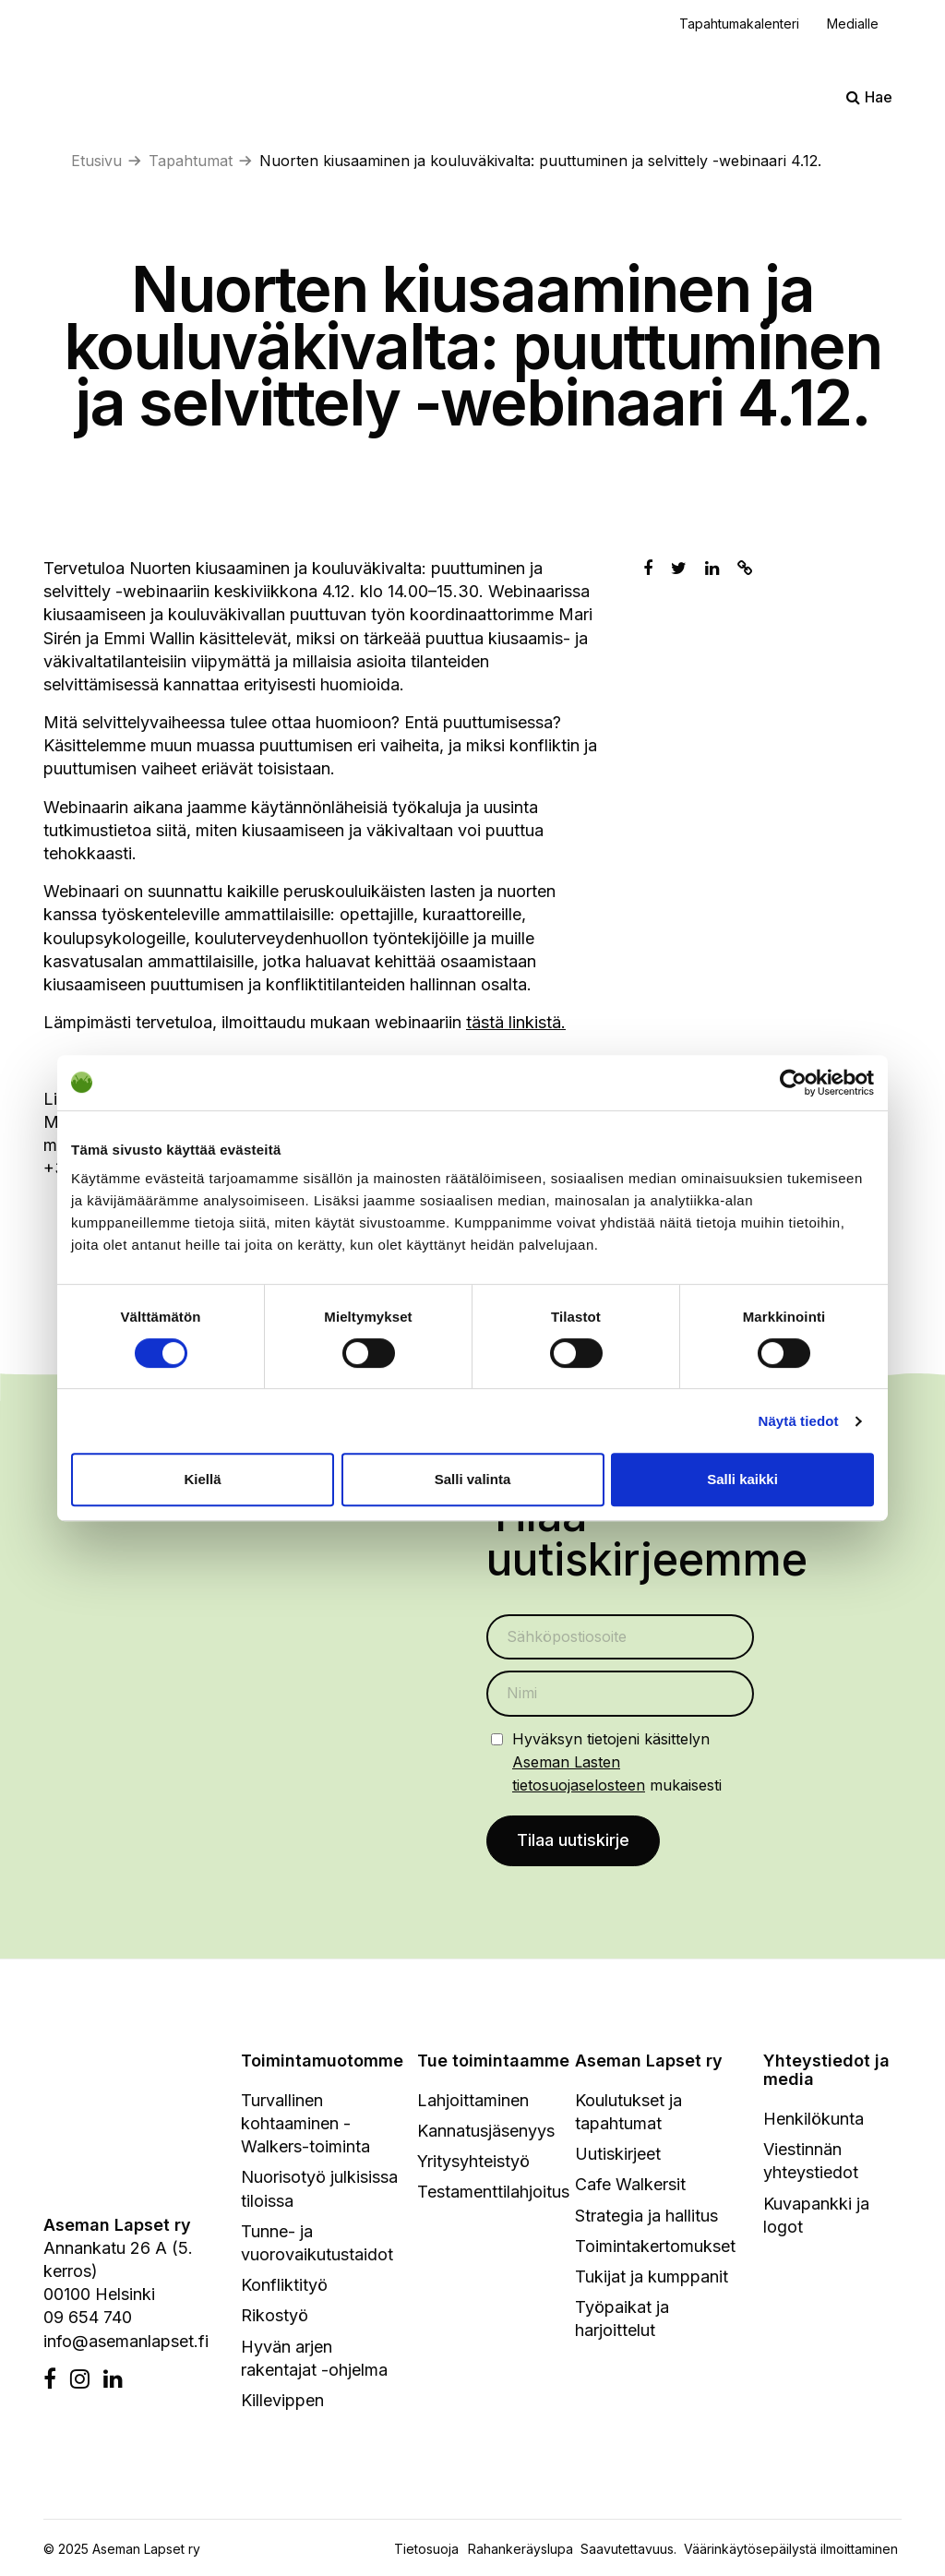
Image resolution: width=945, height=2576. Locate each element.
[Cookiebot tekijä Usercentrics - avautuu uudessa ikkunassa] (793, 1082)
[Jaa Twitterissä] (679, 568)
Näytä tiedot (799, 1421)
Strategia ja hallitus (646, 2215)
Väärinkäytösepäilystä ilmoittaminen (791, 2550)
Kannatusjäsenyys (486, 2131)
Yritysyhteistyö (473, 2162)
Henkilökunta (813, 2119)
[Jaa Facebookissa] (647, 568)
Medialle (853, 23)
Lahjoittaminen (473, 2101)
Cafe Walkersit (630, 2185)
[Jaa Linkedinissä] (712, 568)
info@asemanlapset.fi (126, 2341)
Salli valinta (473, 1479)
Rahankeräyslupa (524, 2550)
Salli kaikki (742, 1479)
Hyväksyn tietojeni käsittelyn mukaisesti (617, 1762)
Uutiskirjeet (618, 2154)
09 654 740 (87, 2318)
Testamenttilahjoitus (493, 2192)
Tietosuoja (426, 2550)
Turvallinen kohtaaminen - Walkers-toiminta (305, 2124)
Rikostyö (274, 2316)
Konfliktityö (284, 2285)
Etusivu (96, 160)
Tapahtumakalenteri (739, 23)
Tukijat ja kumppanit (651, 2277)
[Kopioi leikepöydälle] (745, 568)
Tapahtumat (191, 160)
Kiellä (202, 1479)
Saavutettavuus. (632, 2550)
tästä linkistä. (516, 1022)
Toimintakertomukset (655, 2247)
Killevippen (282, 2401)
